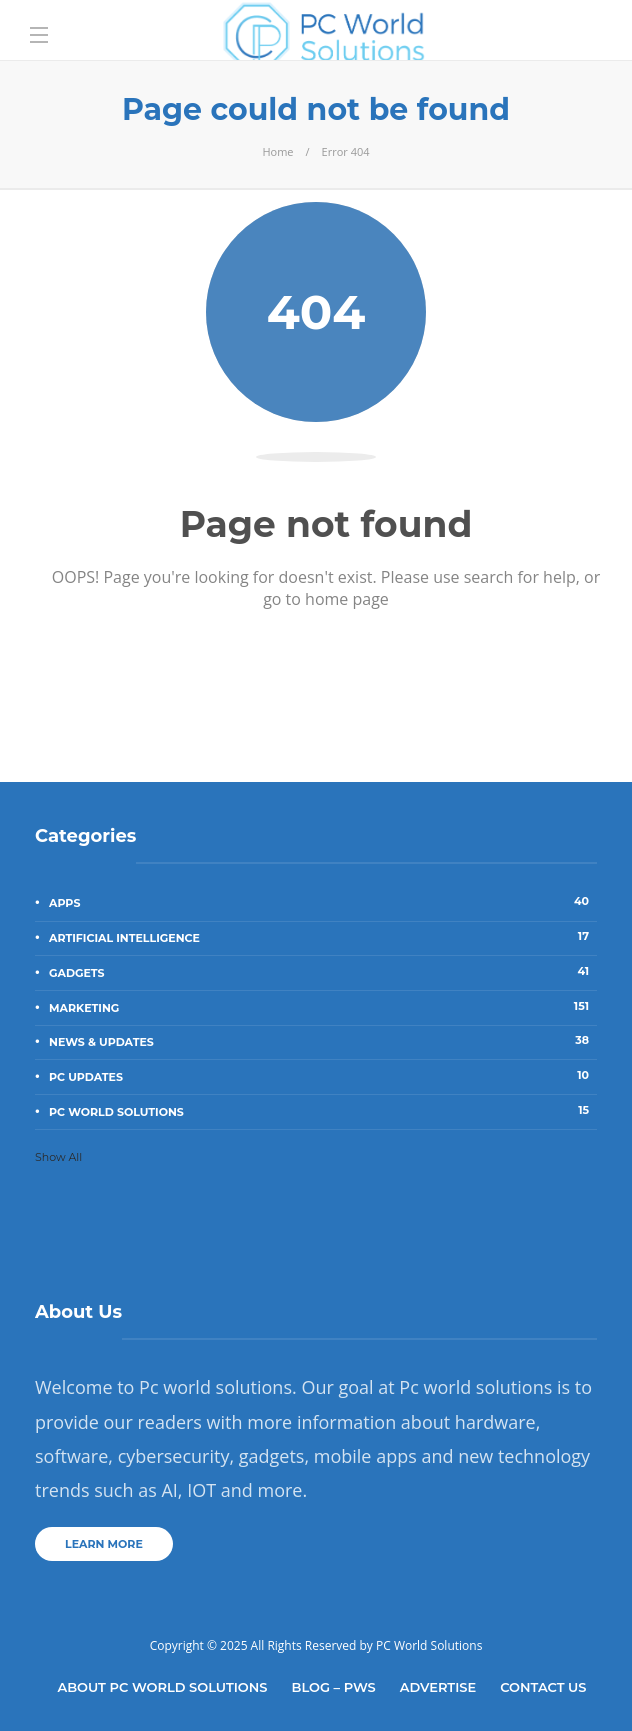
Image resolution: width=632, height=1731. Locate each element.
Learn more (104, 1544)
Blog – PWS (334, 1687)
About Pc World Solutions (162, 1687)
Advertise (438, 1687)
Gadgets (323, 972)
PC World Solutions (323, 1111)
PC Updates (323, 1076)
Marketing (323, 1007)
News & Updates (323, 1041)
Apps (323, 902)
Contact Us (543, 1687)
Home (277, 151)
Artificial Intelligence (323, 937)
